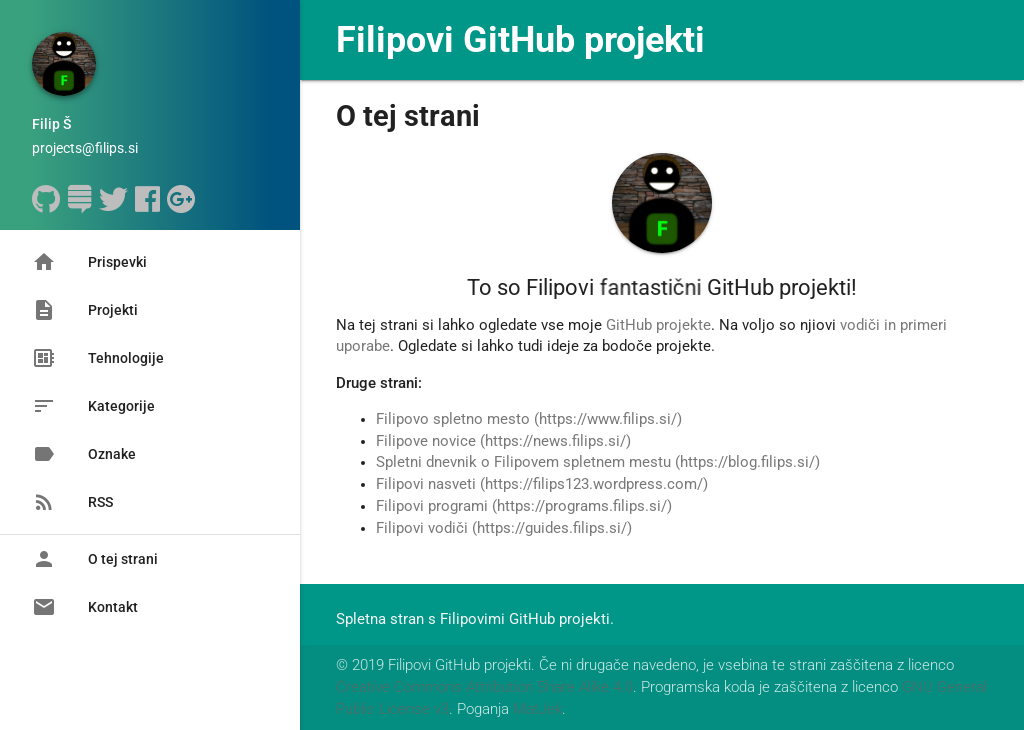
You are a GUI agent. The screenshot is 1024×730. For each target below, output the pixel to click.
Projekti (85, 310)
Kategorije (93, 406)
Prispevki (89, 262)
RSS (72, 502)
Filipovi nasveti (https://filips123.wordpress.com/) (542, 484)
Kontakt (85, 607)
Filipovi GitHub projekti (520, 40)
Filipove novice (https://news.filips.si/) (503, 441)
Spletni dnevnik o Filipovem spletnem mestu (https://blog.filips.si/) (598, 462)
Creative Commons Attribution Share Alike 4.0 (484, 687)
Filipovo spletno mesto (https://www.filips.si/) (529, 419)
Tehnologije (98, 358)
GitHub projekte (658, 325)
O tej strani (95, 559)
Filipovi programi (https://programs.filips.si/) (524, 506)
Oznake (84, 454)
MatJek (537, 709)
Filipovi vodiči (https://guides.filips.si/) (504, 528)
